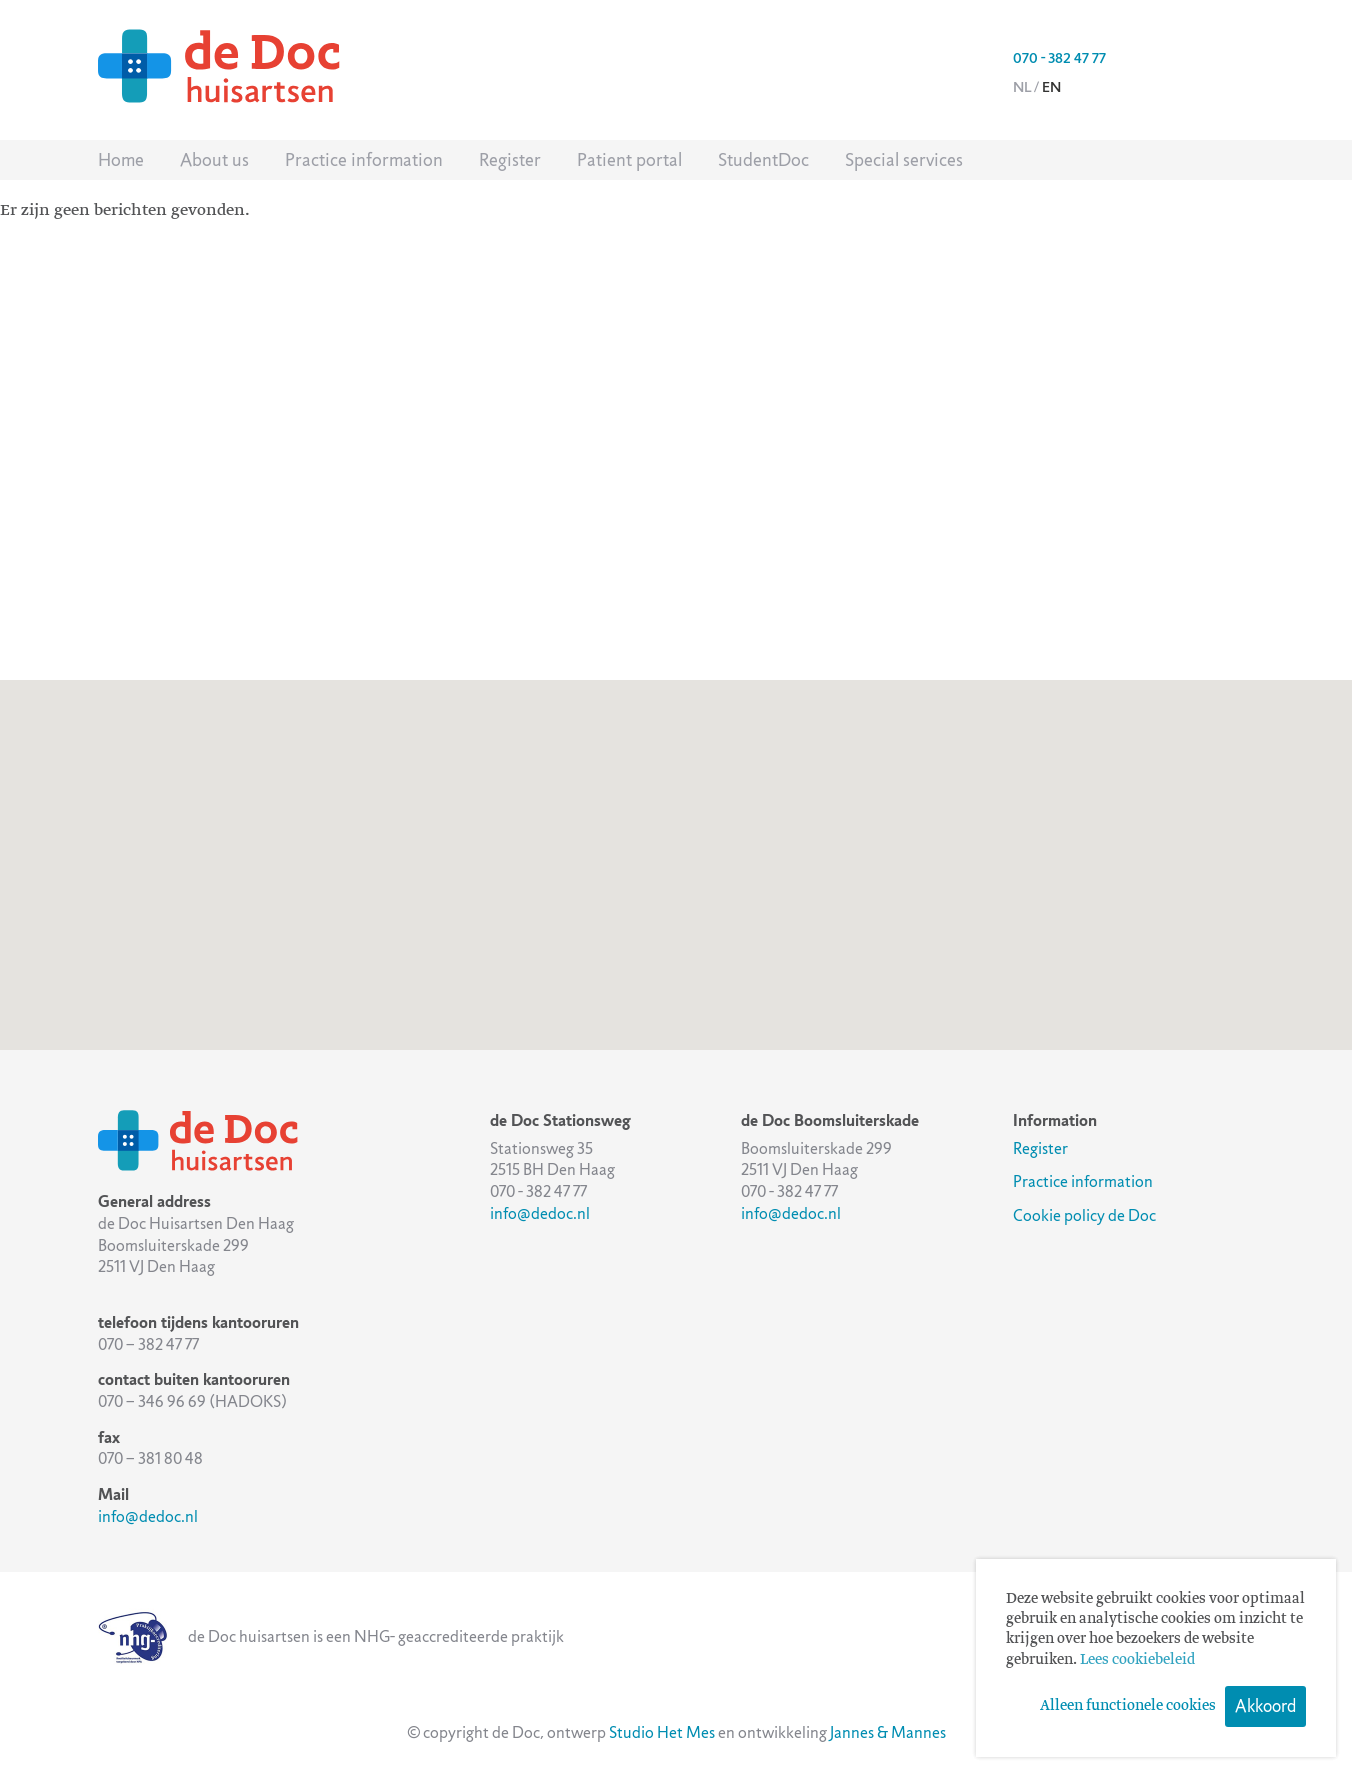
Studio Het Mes (662, 1732)
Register (510, 160)
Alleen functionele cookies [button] (1128, 1706)
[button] (676, 846)
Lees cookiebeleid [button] (1137, 1660)
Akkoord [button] (1265, 1706)
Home (121, 160)
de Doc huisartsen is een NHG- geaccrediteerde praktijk (331, 1637)
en (1051, 87)
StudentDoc (763, 160)
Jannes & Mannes (888, 1732)
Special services (904, 160)
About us (214, 160)
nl (1022, 87)
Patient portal (629, 160)
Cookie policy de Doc (1084, 1215)
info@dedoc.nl (148, 1516)
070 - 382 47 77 (1059, 58)
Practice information (364, 160)
